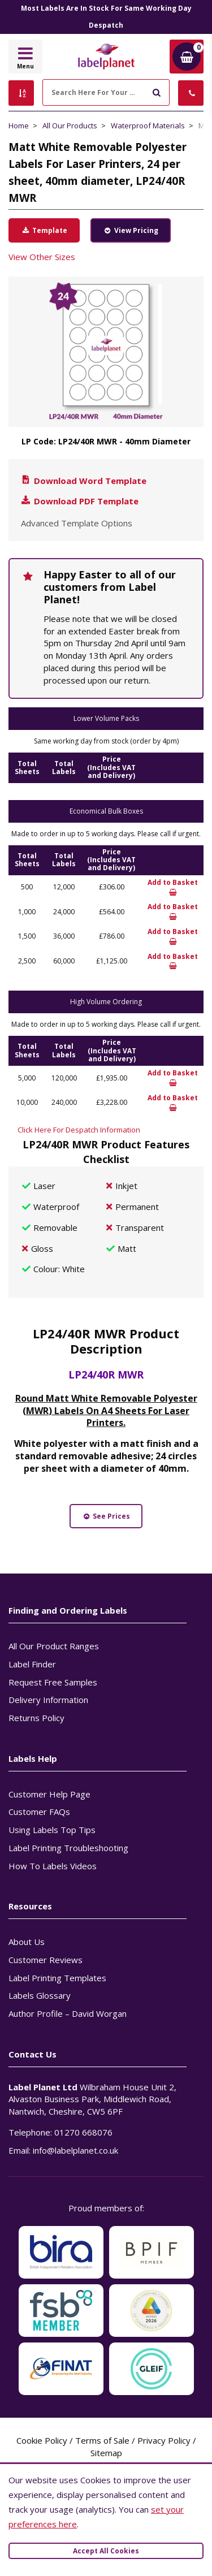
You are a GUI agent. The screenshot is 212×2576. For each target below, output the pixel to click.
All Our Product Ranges (53, 1646)
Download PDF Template (79, 501)
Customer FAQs (39, 1811)
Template (44, 230)
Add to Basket (173, 887)
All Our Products (69, 125)
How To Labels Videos (52, 1866)
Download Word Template (83, 480)
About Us (26, 1941)
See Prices (106, 1516)
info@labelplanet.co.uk (75, 2150)
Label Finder (32, 1664)
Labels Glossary (39, 1995)
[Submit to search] (156, 91)
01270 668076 (83, 2132)
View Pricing (130, 230)
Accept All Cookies (106, 2551)
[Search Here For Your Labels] (106, 92)
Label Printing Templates (57, 1977)
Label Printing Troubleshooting (68, 1847)
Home (18, 125)
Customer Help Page (49, 1794)
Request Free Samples (52, 1682)
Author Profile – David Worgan (67, 2013)
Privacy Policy (164, 2440)
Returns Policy (36, 1717)
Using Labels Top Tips (52, 1829)
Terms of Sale (102, 2440)
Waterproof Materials (148, 125)
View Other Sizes (41, 256)
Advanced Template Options (76, 523)
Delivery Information (48, 1699)
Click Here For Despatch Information (79, 1130)
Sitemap (106, 2452)
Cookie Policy (41, 2440)
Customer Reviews (45, 1959)
